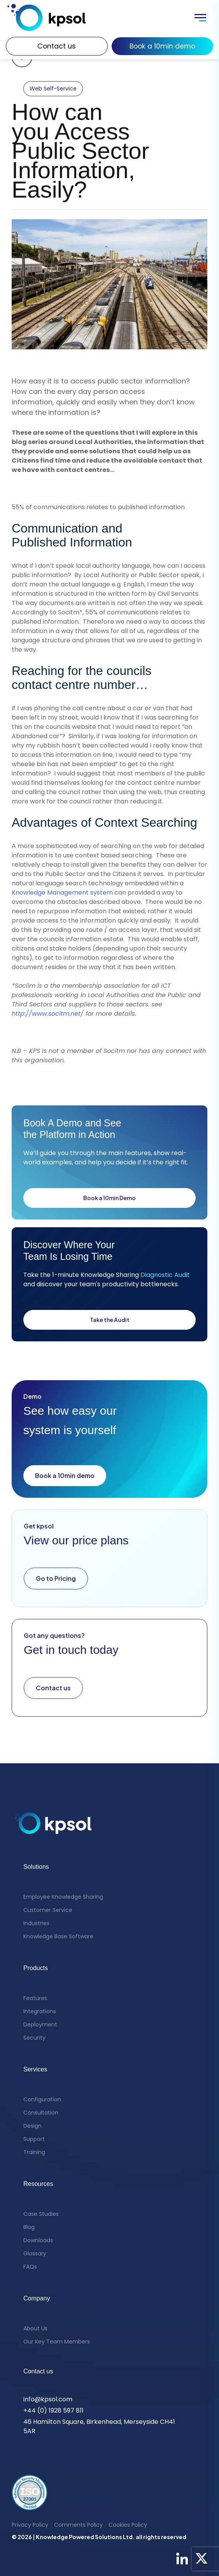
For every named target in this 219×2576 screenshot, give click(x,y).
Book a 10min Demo (109, 1197)
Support (34, 2139)
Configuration (42, 2099)
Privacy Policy (30, 2524)
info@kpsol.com (47, 2399)
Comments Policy (78, 2524)
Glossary (34, 2253)
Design (32, 2125)
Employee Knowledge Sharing (63, 1896)
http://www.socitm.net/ (48, 1013)
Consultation (40, 2112)
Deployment (40, 2024)
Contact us (56, 46)
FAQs (30, 2266)
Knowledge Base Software (58, 1936)
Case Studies (41, 2214)
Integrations (39, 2011)
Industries (36, 1923)
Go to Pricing (56, 1578)
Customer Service (47, 1910)
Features (35, 1998)
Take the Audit (110, 1319)
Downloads (38, 2240)
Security (34, 2037)
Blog (29, 2227)
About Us (35, 2328)
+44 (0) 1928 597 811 (53, 2410)
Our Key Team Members (56, 2341)
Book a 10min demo (162, 46)
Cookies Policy (128, 2524)
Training (34, 2152)
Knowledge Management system (62, 892)
